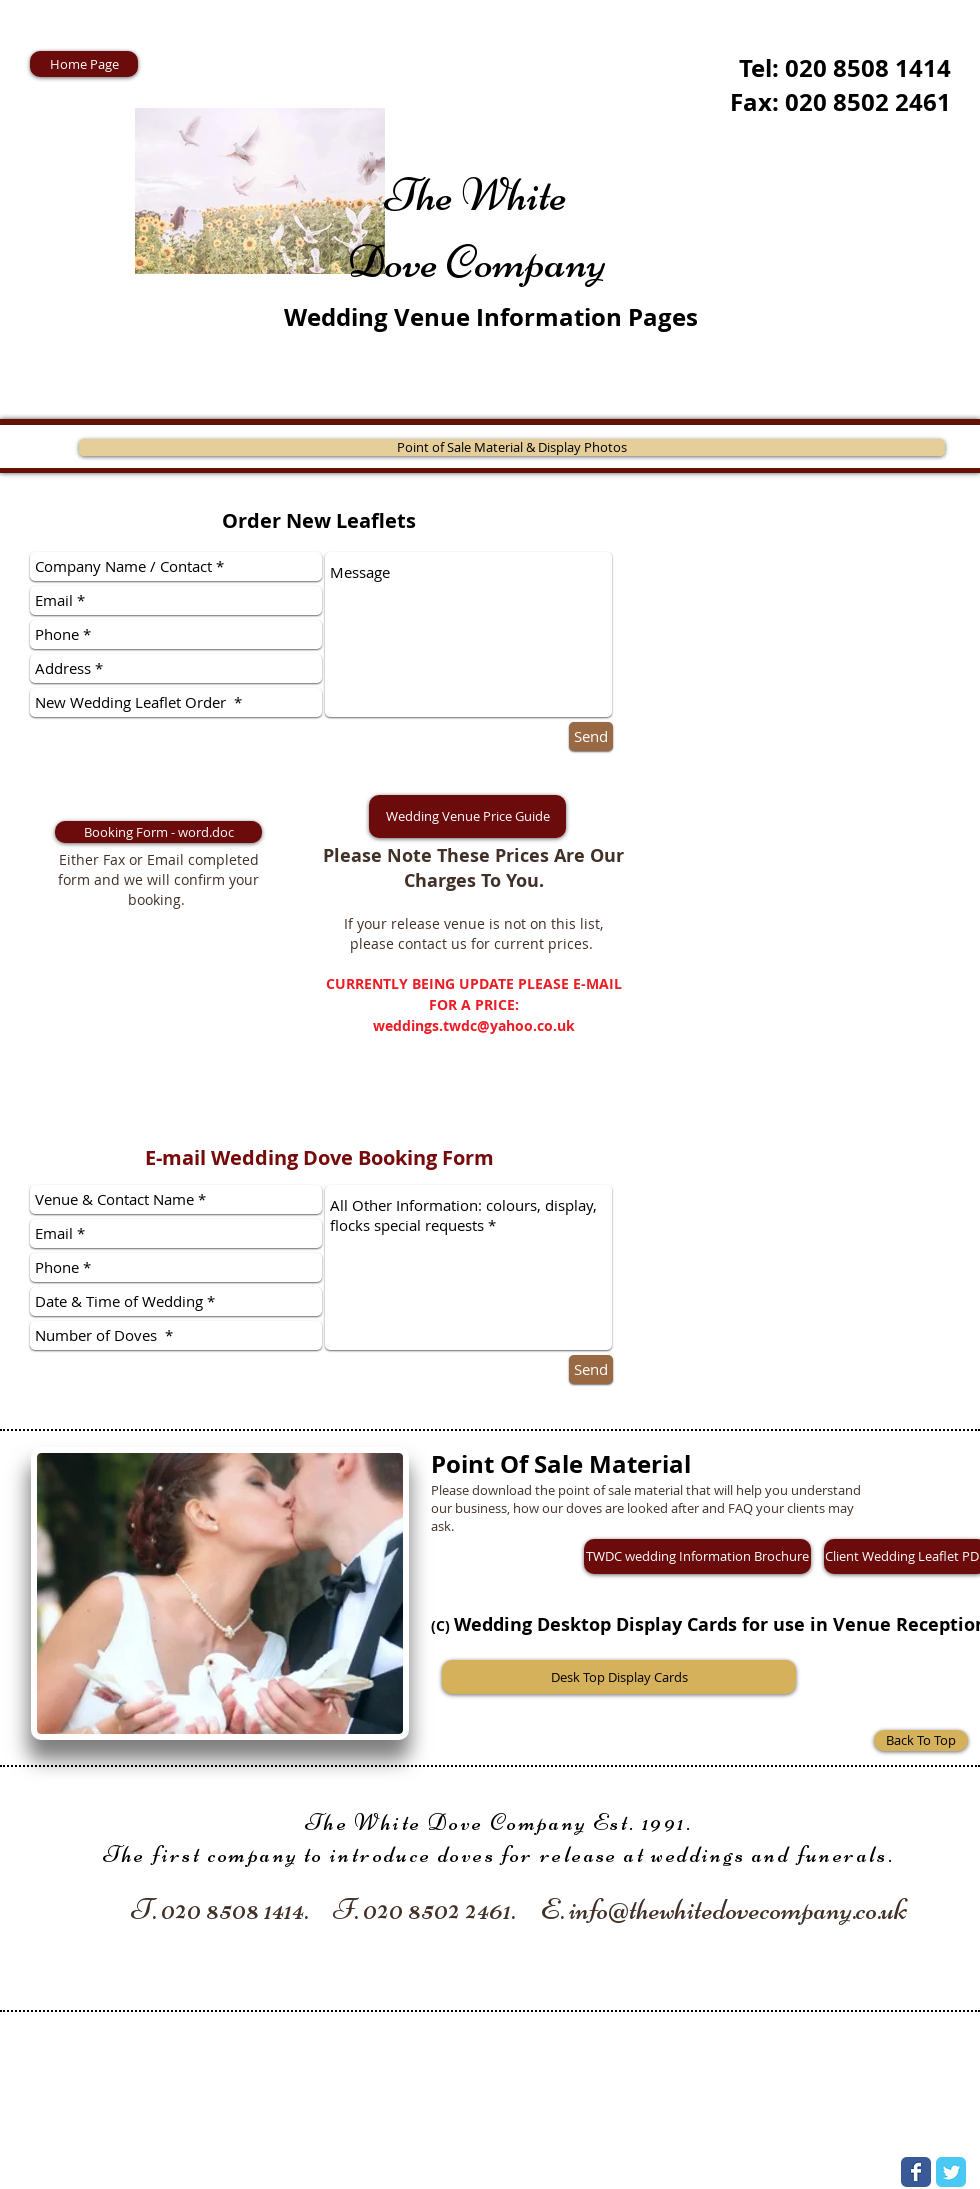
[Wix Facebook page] (916, 2172)
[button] (467, 816)
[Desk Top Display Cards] (619, 1677)
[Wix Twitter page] (951, 2172)
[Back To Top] (921, 1740)
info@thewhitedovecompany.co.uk (738, 1909)
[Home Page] (84, 64)
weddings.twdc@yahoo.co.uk (474, 1025)
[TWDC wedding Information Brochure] (697, 1556)
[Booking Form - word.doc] (158, 832)
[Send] (591, 736)
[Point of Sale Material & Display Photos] (512, 447)
